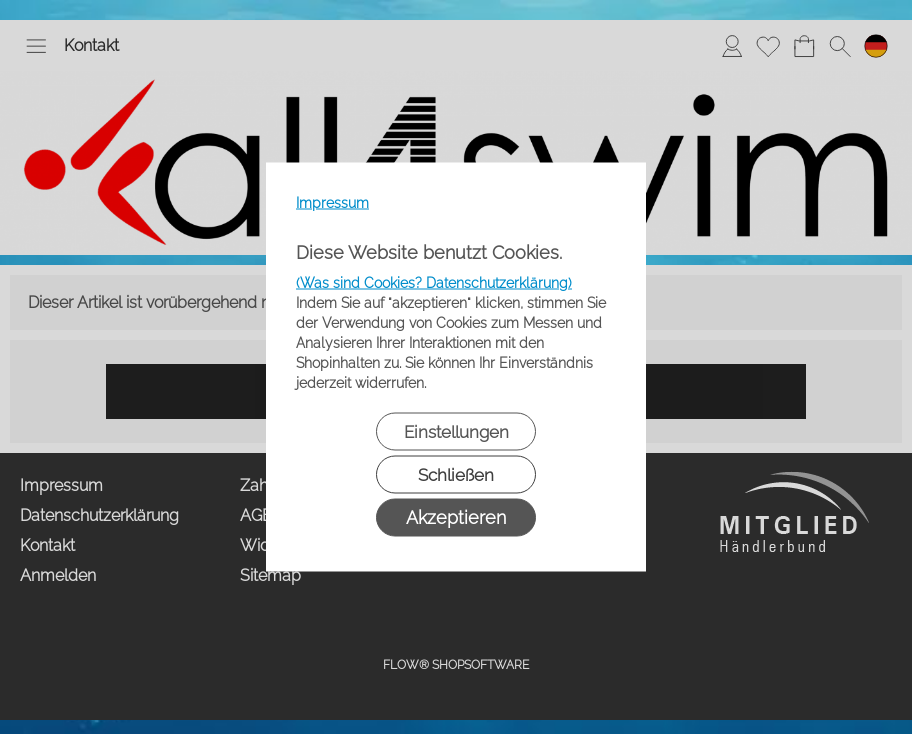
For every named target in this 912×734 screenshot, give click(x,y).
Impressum (332, 203)
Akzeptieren (456, 517)
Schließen (456, 475)
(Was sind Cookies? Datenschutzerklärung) (434, 283)
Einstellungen (456, 432)
